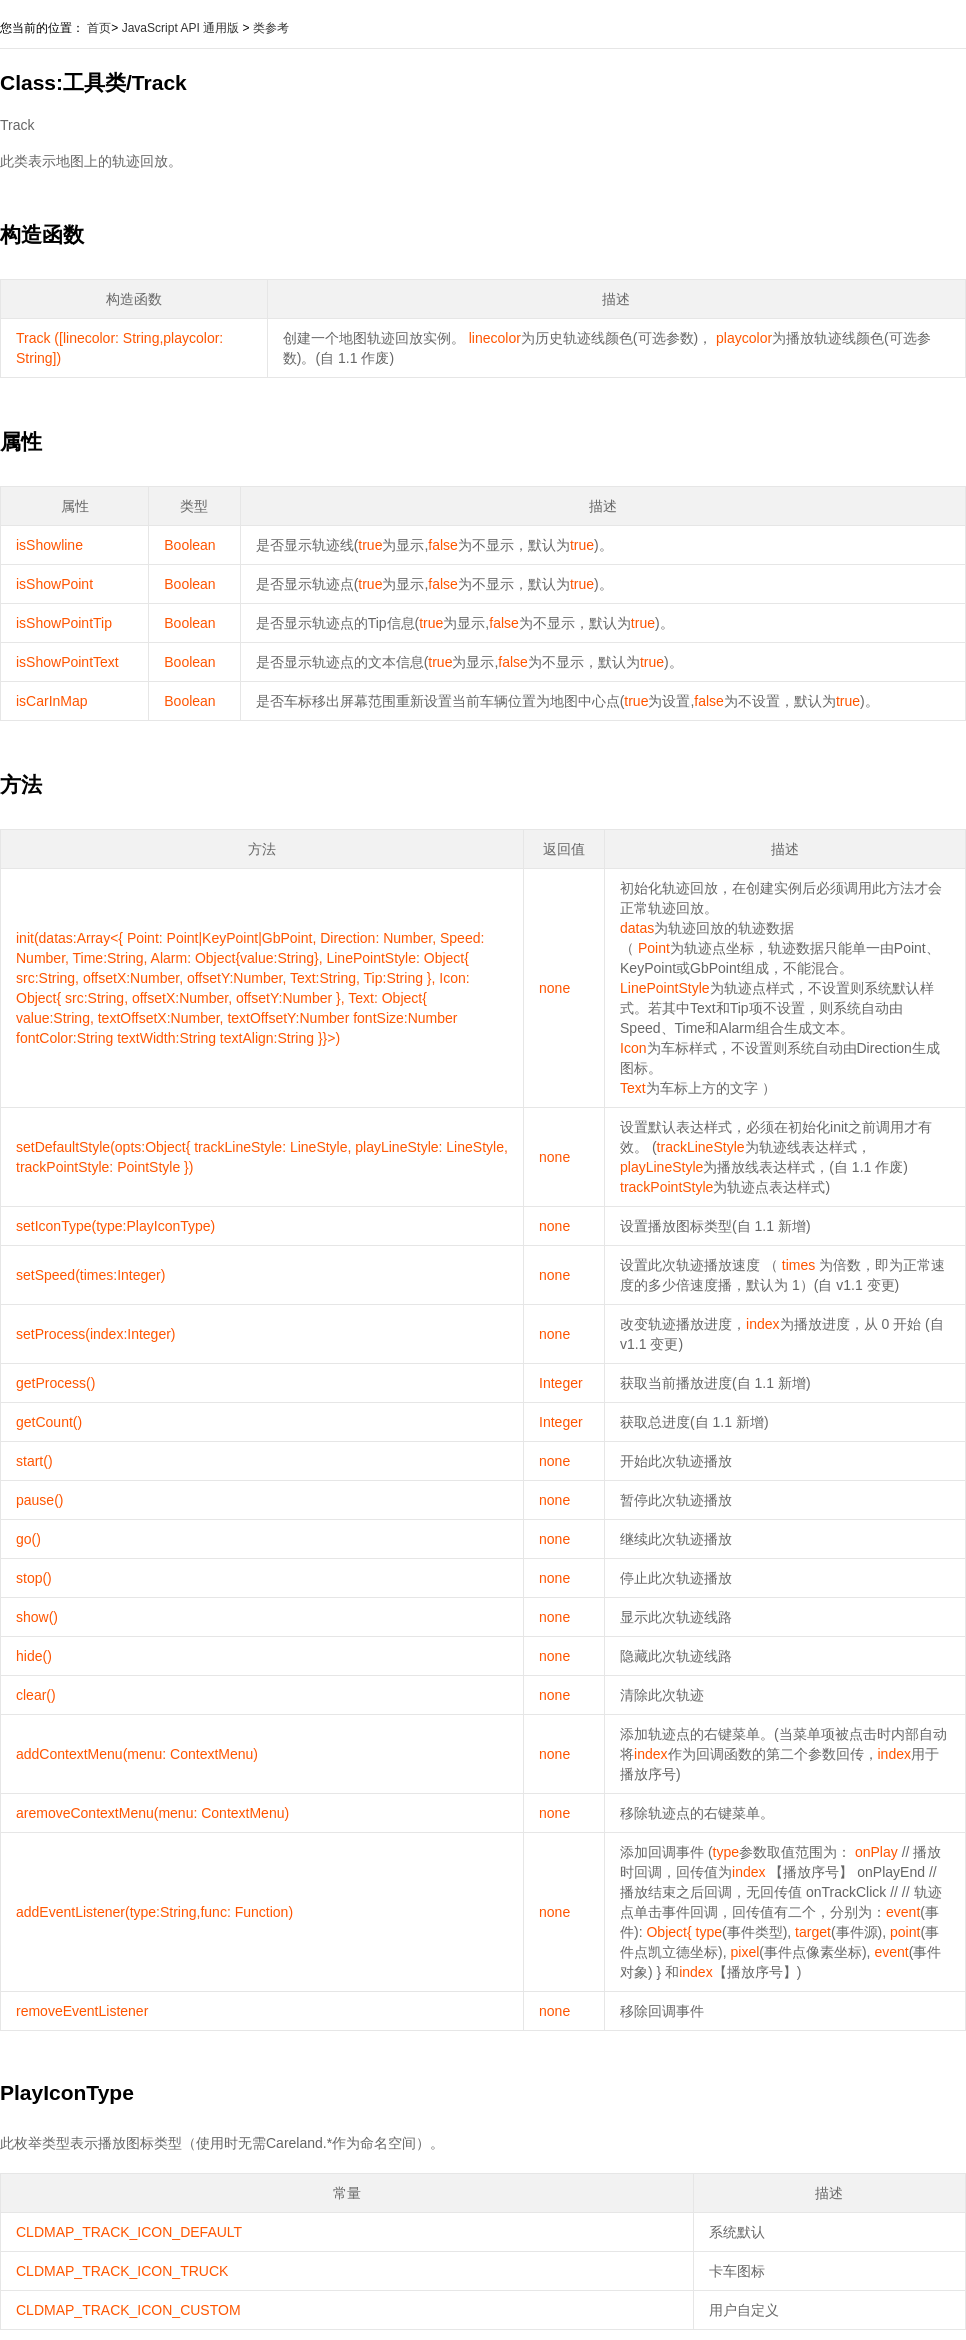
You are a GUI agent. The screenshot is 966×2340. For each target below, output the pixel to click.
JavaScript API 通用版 (180, 28)
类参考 (271, 28)
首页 (99, 28)
